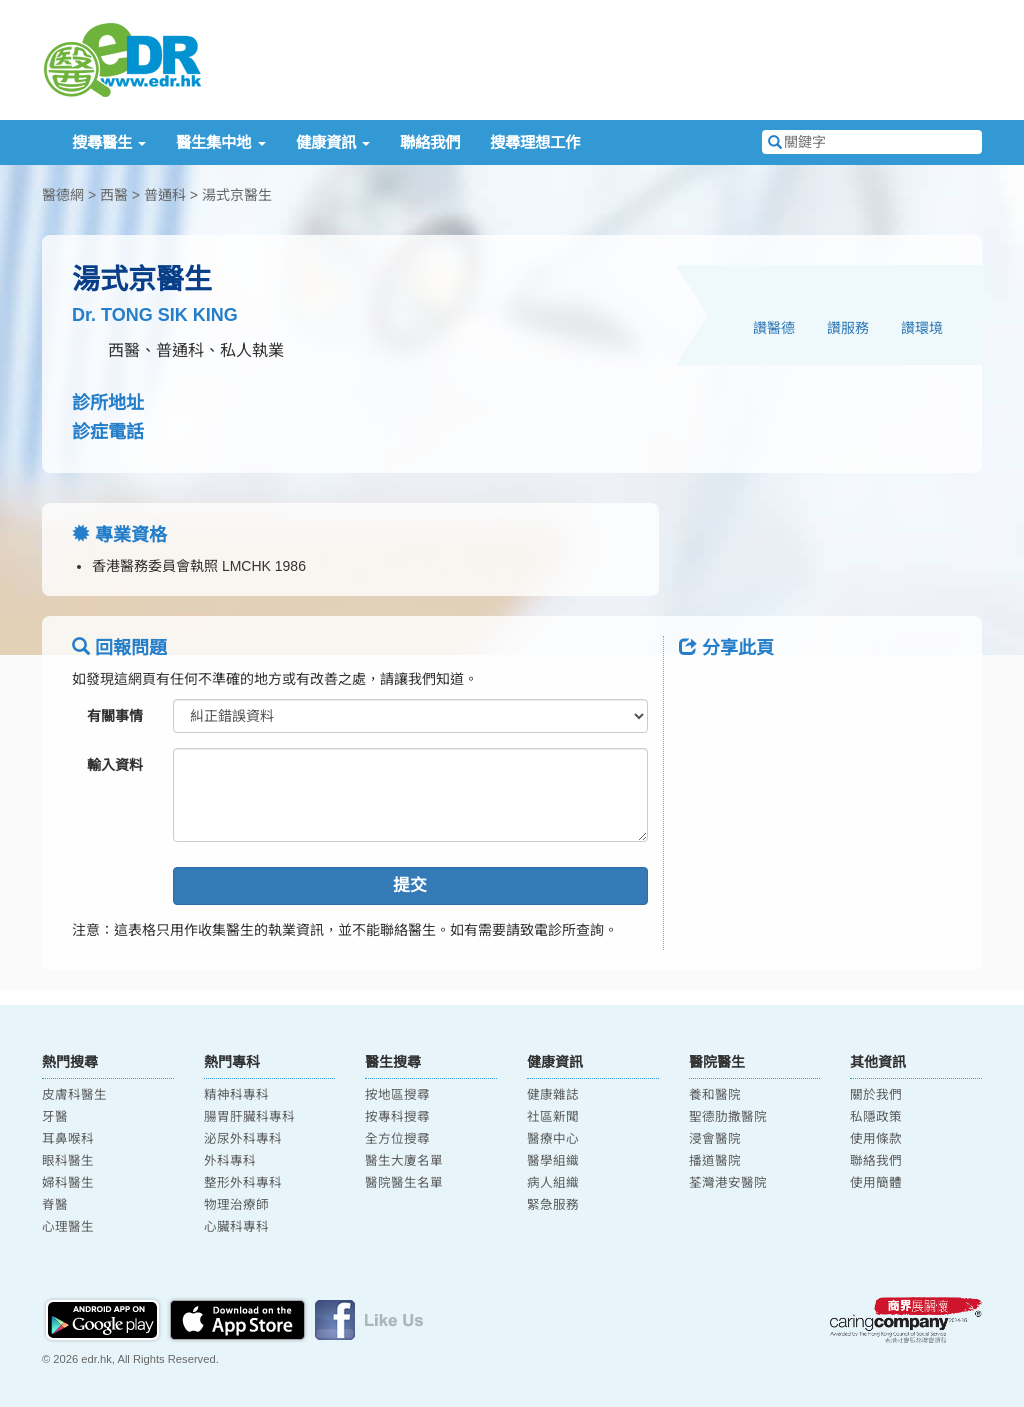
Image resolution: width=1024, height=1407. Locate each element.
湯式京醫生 (237, 195)
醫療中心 (553, 1139)
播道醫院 (715, 1161)
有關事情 (115, 716)
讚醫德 (774, 328)
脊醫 (55, 1205)
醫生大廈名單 (404, 1161)
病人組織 (553, 1183)
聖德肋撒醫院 (728, 1117)
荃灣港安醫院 (728, 1183)
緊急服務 (553, 1205)
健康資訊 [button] (333, 142)
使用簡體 (876, 1183)
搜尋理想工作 (535, 142)
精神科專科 (236, 1095)
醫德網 (63, 195)
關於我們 (876, 1095)
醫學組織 (553, 1161)
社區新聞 (553, 1117)
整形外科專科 (243, 1183)
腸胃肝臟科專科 (249, 1117)
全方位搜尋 (397, 1139)
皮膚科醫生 (74, 1095)
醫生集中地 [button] (220, 142)
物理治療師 (236, 1205)
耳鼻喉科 (68, 1139)
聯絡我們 (430, 142)
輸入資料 (115, 765)
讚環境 (922, 328)
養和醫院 (715, 1095)
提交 (410, 885)
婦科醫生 (68, 1183)
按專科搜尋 (397, 1117)
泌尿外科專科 (243, 1139)
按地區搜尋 (397, 1095)
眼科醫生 (68, 1161)
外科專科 (230, 1161)
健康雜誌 (553, 1095)
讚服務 (848, 328)
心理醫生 (68, 1227)
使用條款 (876, 1139)
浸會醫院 (715, 1139)
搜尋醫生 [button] (109, 142)
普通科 (165, 195)
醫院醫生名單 (404, 1183)
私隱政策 (876, 1117)
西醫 (114, 195)
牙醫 (55, 1117)
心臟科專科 (236, 1227)
